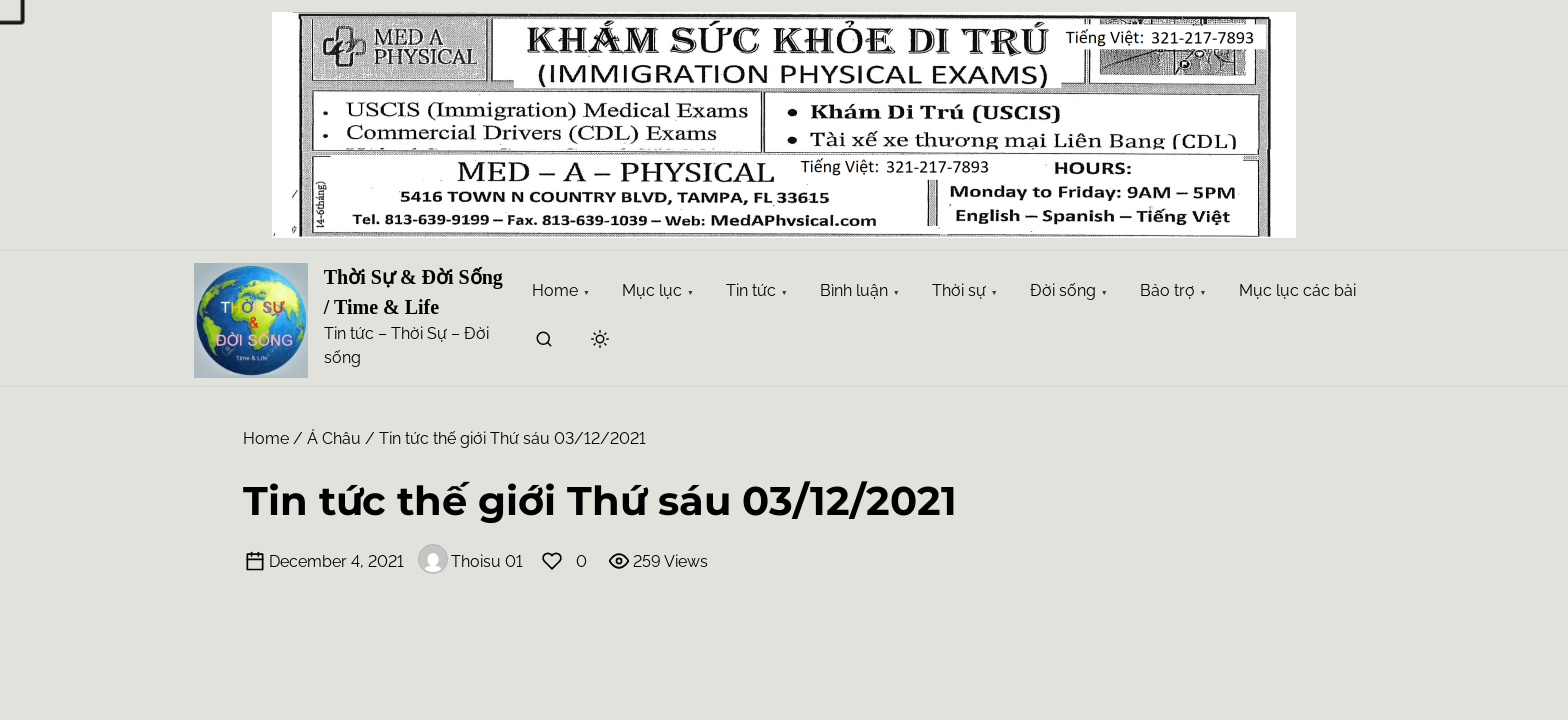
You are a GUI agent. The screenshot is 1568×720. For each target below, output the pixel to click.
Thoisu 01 (470, 561)
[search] (544, 342)
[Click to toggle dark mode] (600, 340)
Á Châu (334, 438)
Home (266, 438)
